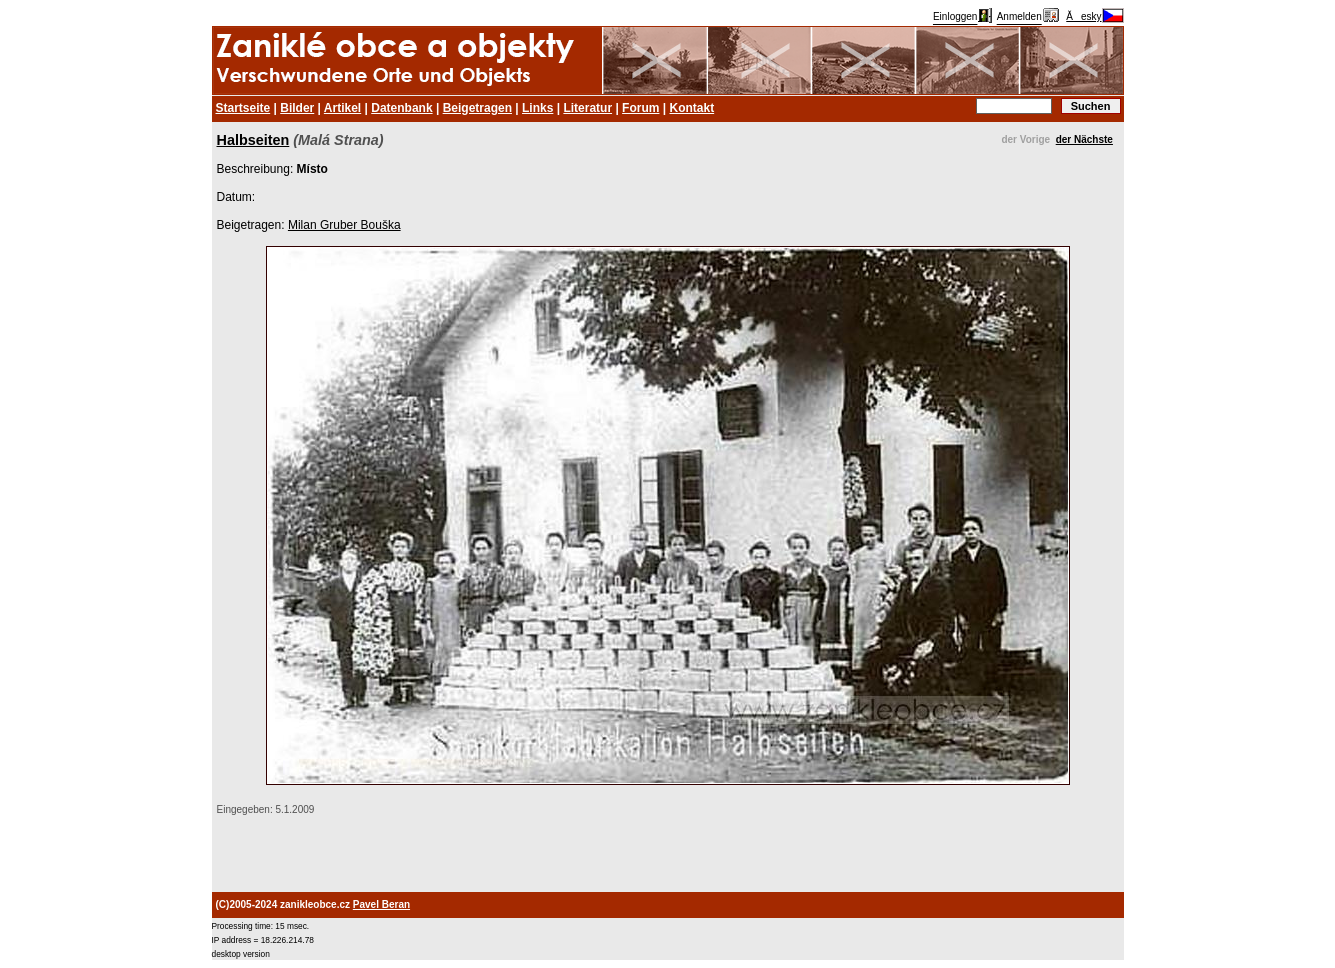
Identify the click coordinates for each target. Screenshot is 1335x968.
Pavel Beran (381, 904)
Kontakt (691, 108)
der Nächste (1084, 139)
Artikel (342, 108)
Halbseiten (253, 140)
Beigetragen (477, 108)
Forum (640, 108)
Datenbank (401, 108)
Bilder (297, 108)
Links (537, 108)
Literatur (587, 108)
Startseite (243, 108)
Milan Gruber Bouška (344, 225)
